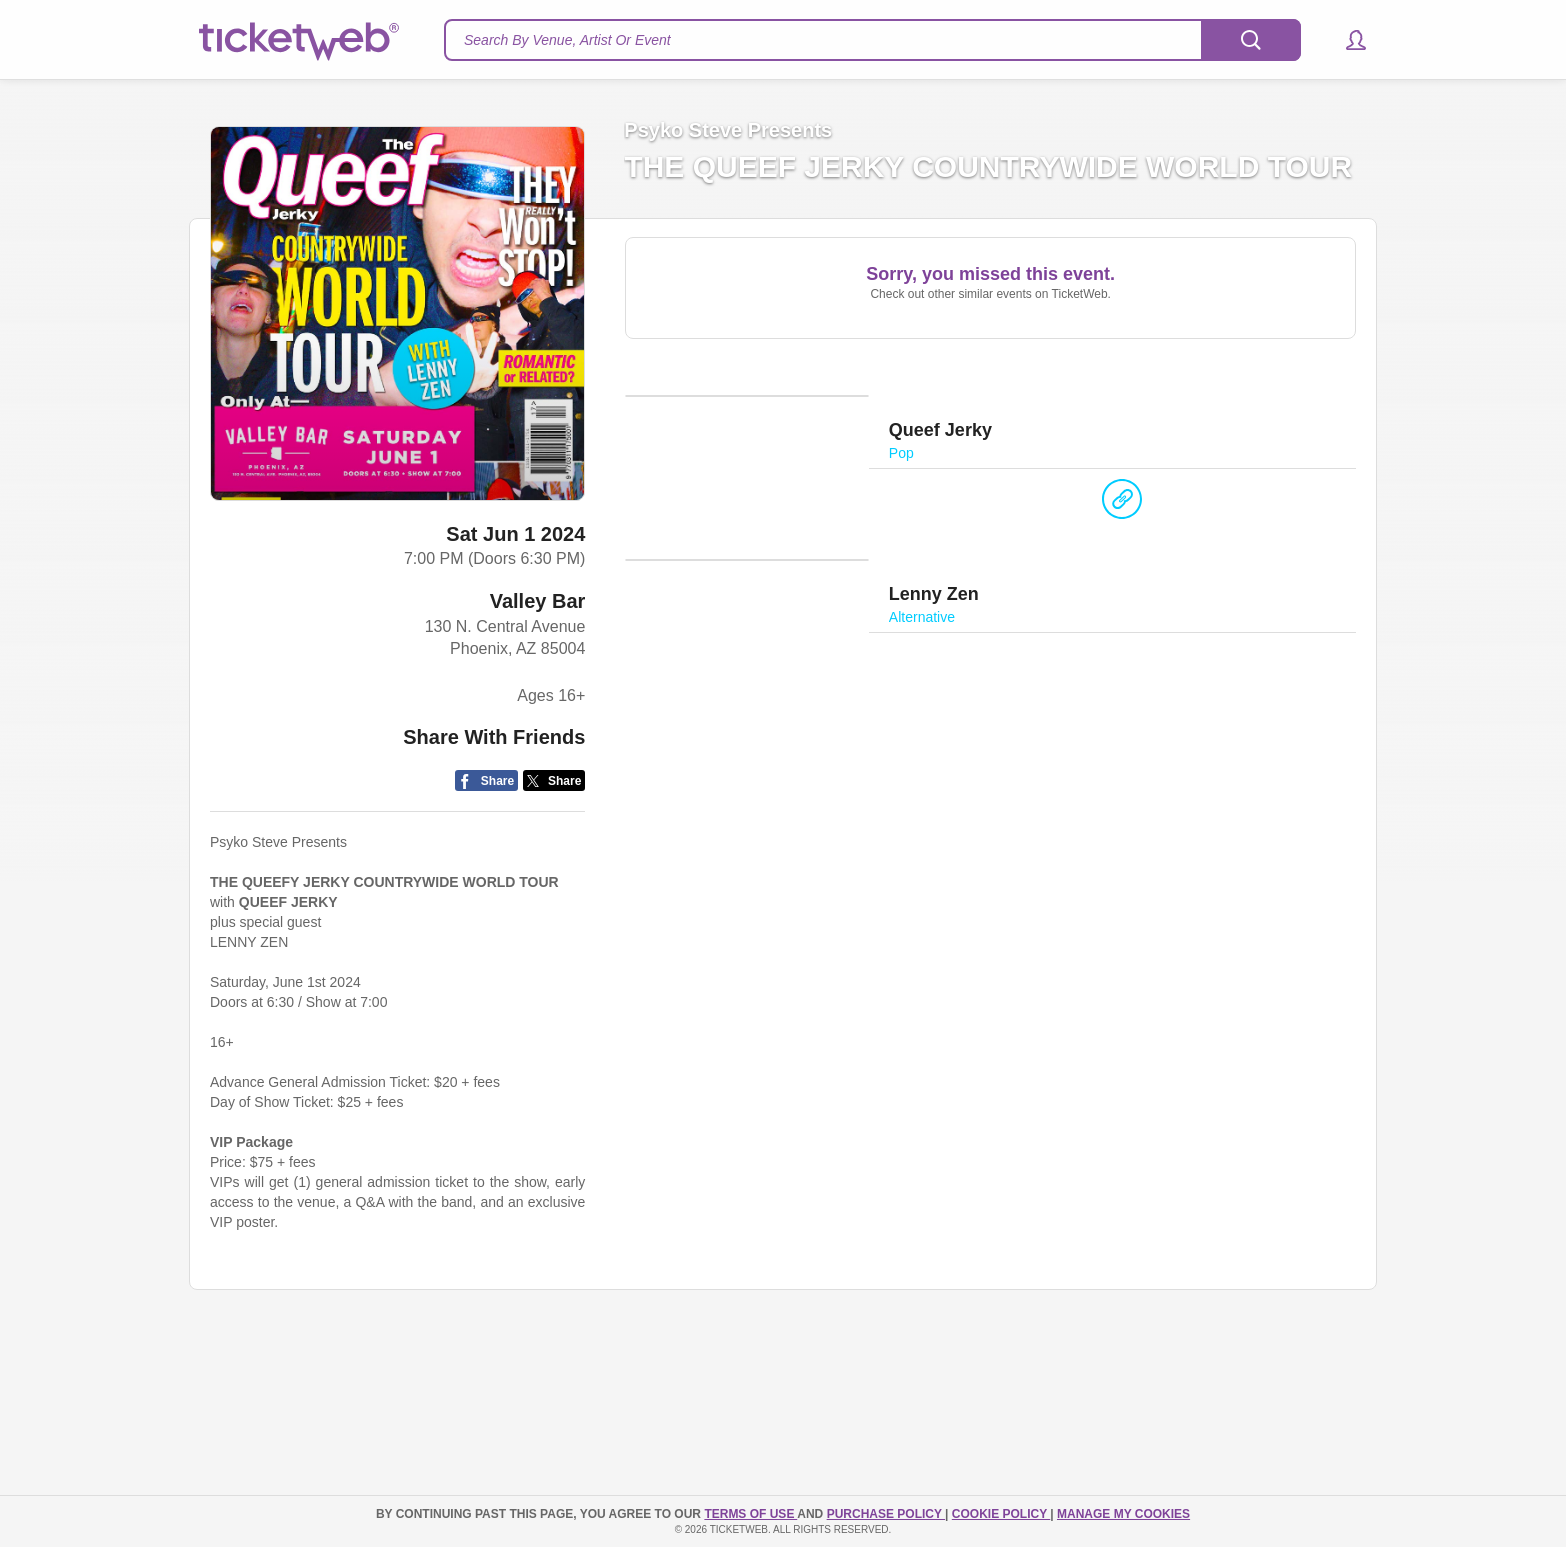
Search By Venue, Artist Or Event (567, 40)
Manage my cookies (1123, 1514)
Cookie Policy (1001, 1514)
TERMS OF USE (750, 1514)
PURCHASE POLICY (886, 1514)
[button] (1346, 40)
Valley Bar (538, 601)
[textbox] (872, 40)
